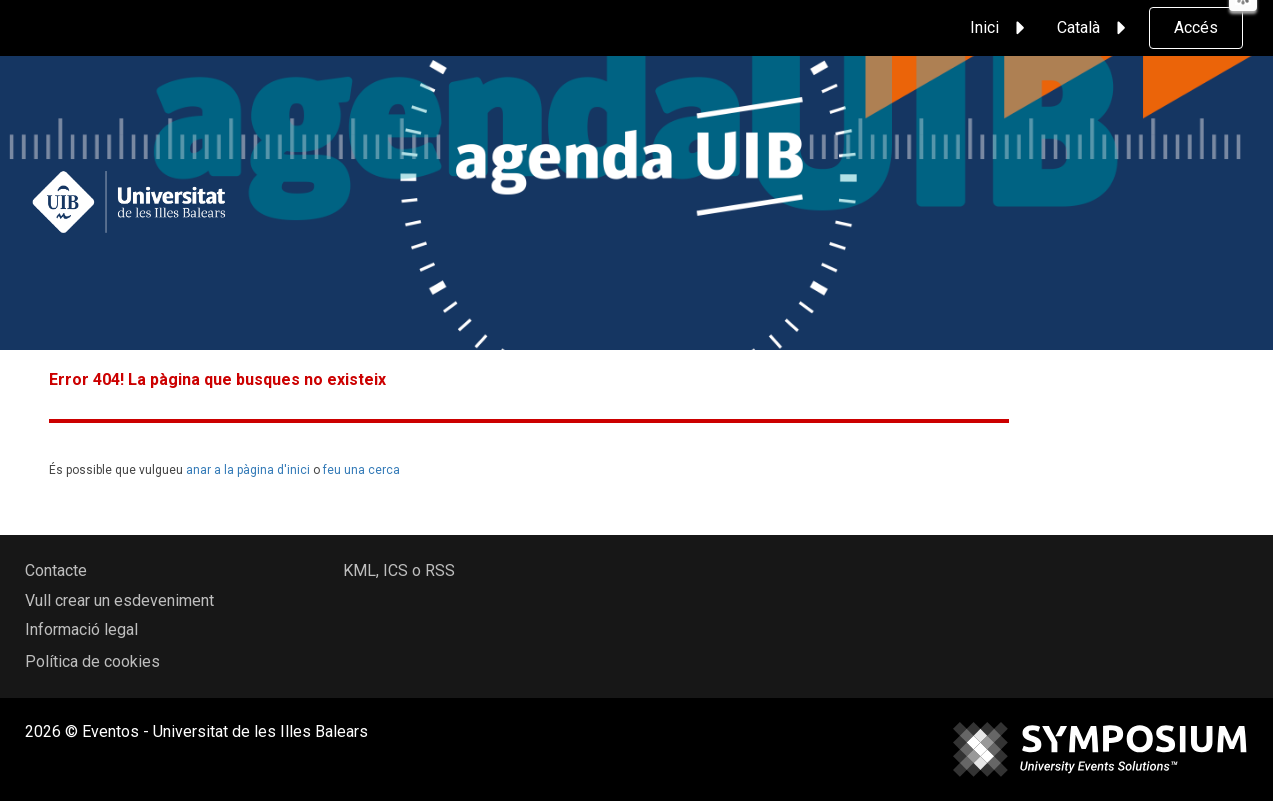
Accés (1196, 27)
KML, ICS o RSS (399, 570)
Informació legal (81, 629)
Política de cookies (92, 661)
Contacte (56, 570)
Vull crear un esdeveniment (119, 600)
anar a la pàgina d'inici (248, 470)
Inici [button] (1000, 28)
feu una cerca (361, 470)
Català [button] (1094, 28)
